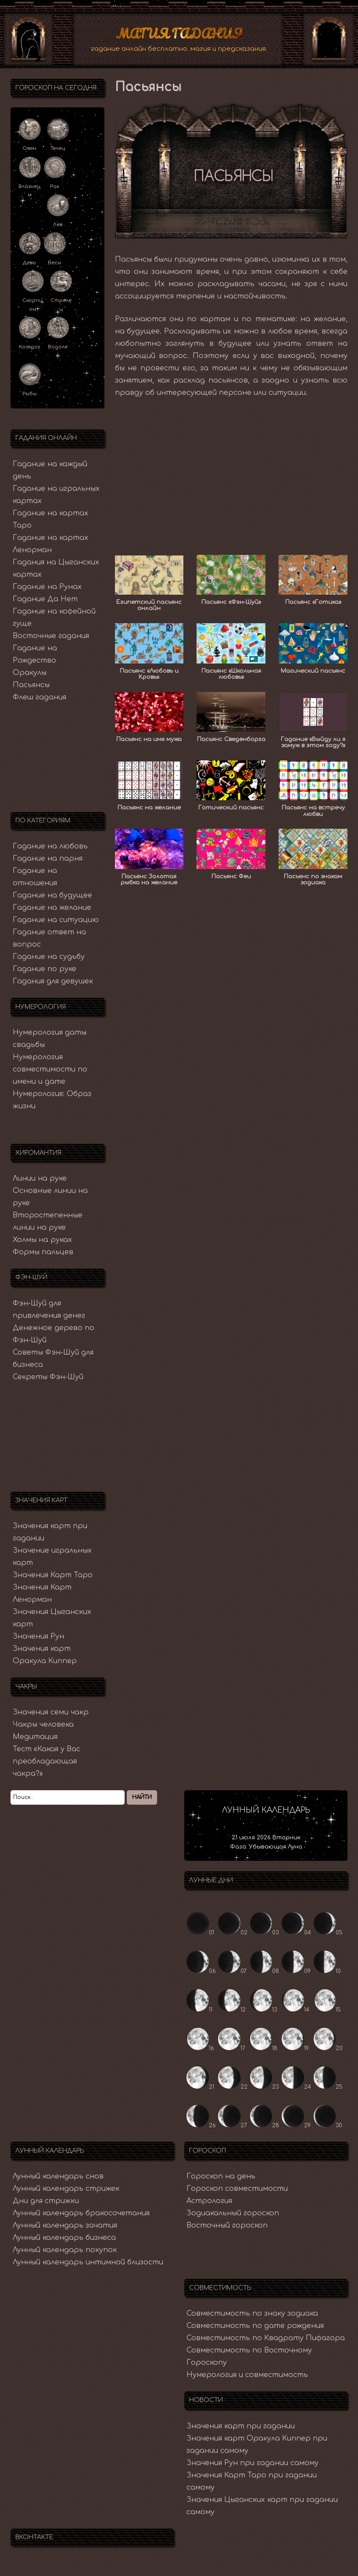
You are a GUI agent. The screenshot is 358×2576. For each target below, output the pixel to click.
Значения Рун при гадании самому (252, 2461)
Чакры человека (43, 1723)
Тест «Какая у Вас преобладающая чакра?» (46, 1759)
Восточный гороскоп (227, 2224)
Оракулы (30, 670)
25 (328, 2085)
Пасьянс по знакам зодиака (313, 877)
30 (328, 2124)
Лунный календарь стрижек (66, 2187)
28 (264, 2124)
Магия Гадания (179, 32)
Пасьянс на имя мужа (149, 737)
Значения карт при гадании (240, 2424)
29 (296, 2124)
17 (231, 2047)
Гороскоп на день (220, 2175)
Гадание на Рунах (47, 585)
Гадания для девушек (53, 979)
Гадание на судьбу (49, 955)
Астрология (209, 2199)
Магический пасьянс (313, 669)
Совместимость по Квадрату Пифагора (265, 2336)
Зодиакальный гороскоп (232, 2211)
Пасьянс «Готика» (313, 600)
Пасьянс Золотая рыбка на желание (149, 877)
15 (327, 2008)
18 (264, 2047)
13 (263, 2008)
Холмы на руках (42, 1238)
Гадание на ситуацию (56, 918)
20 (328, 2047)
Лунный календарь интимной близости (88, 2260)
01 (200, 1931)
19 (295, 2047)
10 (327, 1969)
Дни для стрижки (46, 2199)
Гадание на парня (47, 857)
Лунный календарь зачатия (65, 2224)
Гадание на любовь (50, 844)
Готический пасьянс (231, 806)
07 (232, 1969)
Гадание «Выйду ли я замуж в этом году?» (313, 740)
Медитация (35, 1735)
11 (199, 2008)
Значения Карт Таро (53, 1573)
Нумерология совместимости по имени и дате (50, 1067)
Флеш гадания (39, 695)
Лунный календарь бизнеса (64, 2236)
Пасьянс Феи (231, 874)
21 (200, 2085)
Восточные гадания (51, 634)
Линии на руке (40, 1176)
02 (232, 1931)
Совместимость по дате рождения (255, 2324)
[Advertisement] (231, 468)
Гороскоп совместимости (237, 2187)
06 (201, 1969)
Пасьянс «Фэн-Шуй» (231, 600)
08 (264, 1969)
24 (296, 2085)
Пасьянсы (31, 683)
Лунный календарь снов (58, 2175)
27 (232, 2124)
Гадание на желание (52, 906)
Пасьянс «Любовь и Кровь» (149, 672)
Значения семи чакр (51, 1710)
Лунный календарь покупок (65, 2248)
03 (264, 1931)
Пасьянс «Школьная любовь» (231, 672)
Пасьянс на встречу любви (313, 809)
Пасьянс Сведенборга (231, 737)
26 (201, 2124)
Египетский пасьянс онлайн (149, 603)
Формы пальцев (43, 1250)
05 (328, 1931)
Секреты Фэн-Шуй (48, 1375)
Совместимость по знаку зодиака (252, 2311)
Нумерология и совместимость (247, 2373)
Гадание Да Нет (45, 597)
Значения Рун (38, 1635)
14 (295, 2008)
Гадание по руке (44, 967)
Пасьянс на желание (149, 806)
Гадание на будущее (52, 894)
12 (232, 2008)
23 (264, 2085)
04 (296, 1931)
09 (296, 1969)
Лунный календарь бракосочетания (81, 2211)
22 (232, 2085)
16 (200, 2047)
